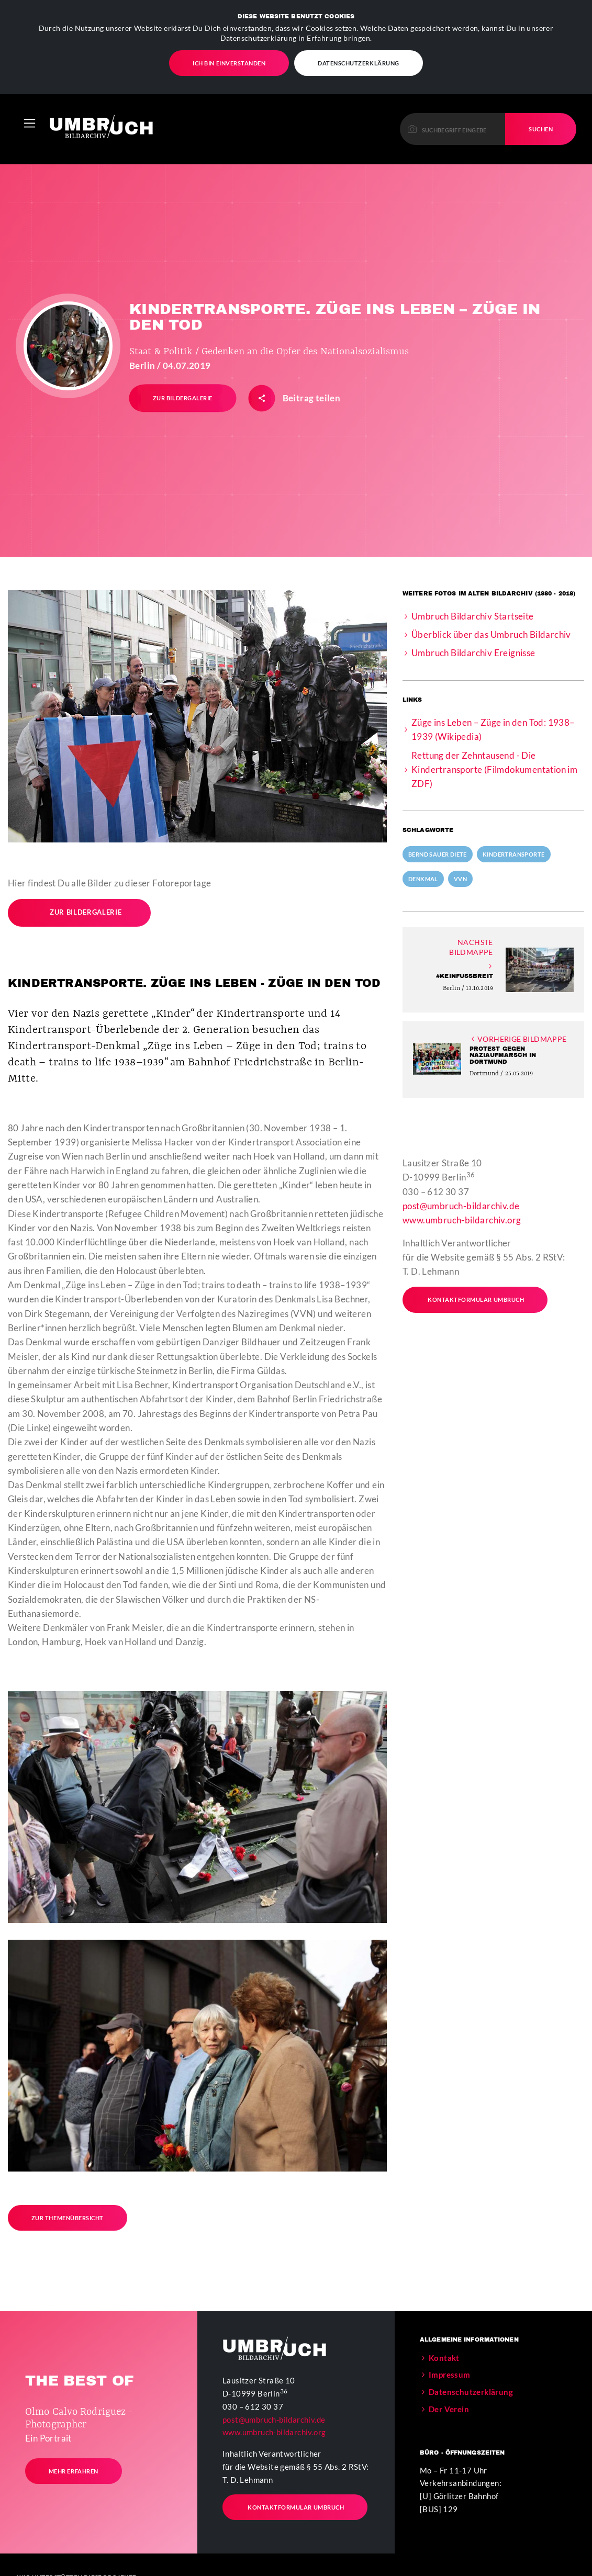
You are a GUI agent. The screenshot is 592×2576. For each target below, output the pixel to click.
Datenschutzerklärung (358, 62)
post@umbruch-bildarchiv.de (461, 1205)
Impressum (450, 2374)
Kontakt (444, 2357)
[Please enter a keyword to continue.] (453, 128)
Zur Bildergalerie (75, 912)
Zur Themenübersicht (67, 2217)
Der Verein (449, 2408)
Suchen (541, 128)
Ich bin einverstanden (229, 62)
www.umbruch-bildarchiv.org (462, 1219)
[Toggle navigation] (29, 122)
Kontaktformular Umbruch (468, 1299)
